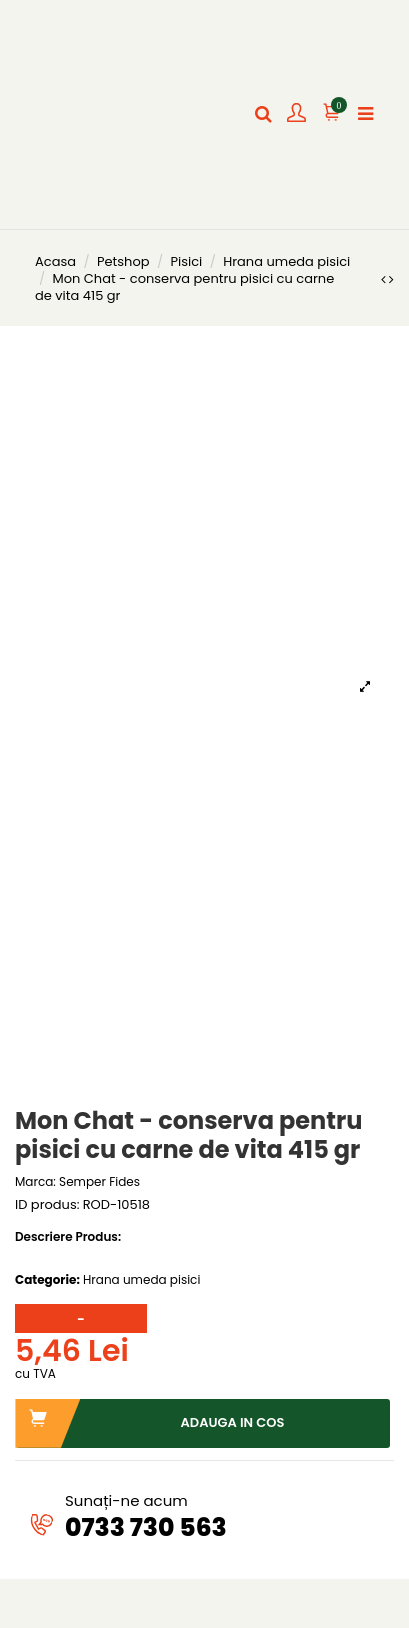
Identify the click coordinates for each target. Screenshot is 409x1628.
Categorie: (47, 1280)
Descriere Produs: (68, 1237)
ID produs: (47, 1205)
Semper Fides (99, 1181)
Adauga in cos (150, 1423)
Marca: (35, 1182)
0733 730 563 (146, 1527)
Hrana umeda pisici (141, 1279)
